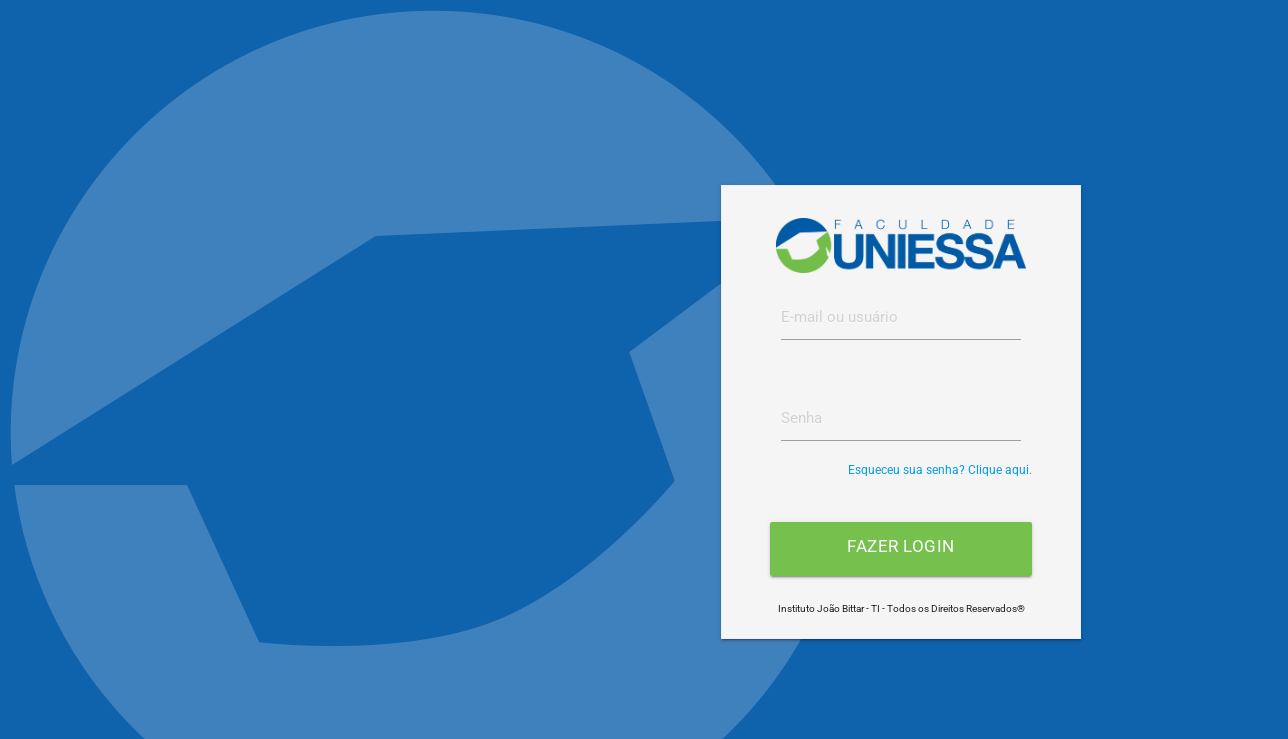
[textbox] (900, 317)
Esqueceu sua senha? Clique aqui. (940, 470)
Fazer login (901, 546)
